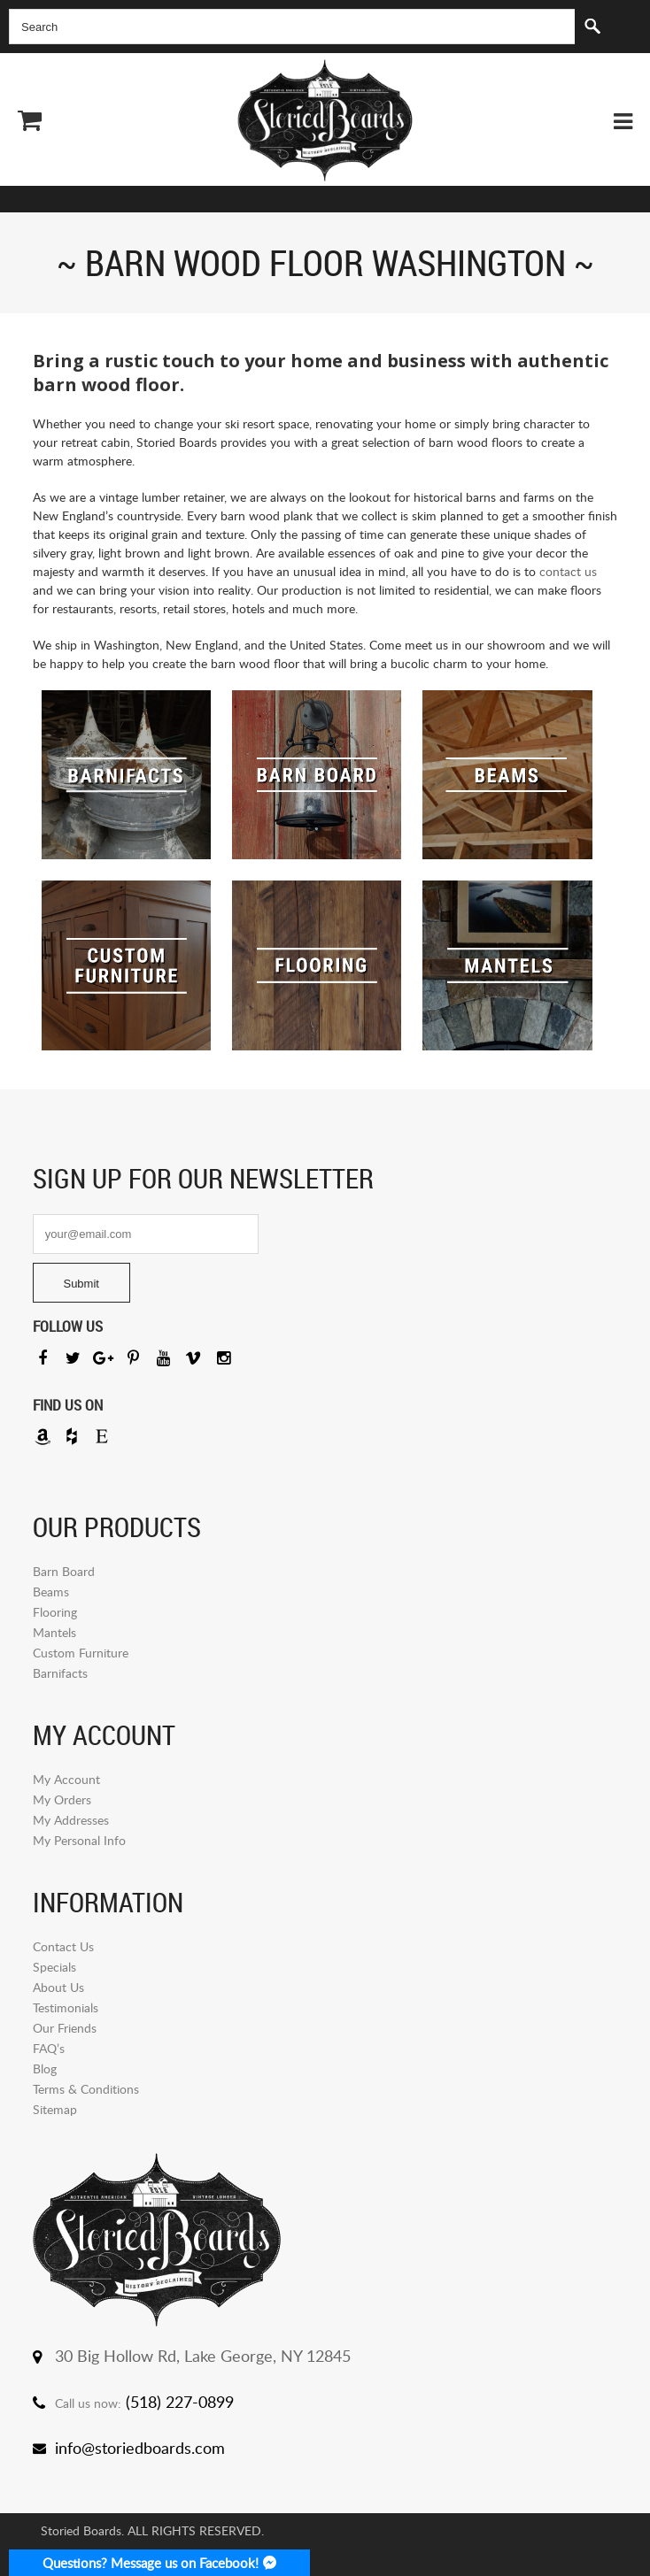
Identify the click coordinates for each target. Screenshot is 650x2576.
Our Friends (65, 2027)
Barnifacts (60, 1673)
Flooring (55, 1611)
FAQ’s (49, 2048)
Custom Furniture (80, 1652)
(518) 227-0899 (180, 2401)
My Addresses (71, 1819)
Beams (51, 1591)
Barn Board (64, 1571)
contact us (568, 571)
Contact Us (63, 1946)
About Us (58, 1987)
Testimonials (65, 2007)
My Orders (62, 1799)
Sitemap (55, 2109)
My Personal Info (79, 1840)
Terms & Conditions (86, 2088)
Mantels (54, 1632)
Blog (45, 2068)
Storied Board (325, 120)
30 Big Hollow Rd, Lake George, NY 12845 (203, 2355)
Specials (54, 1966)
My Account (66, 1779)
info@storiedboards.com (140, 2447)
